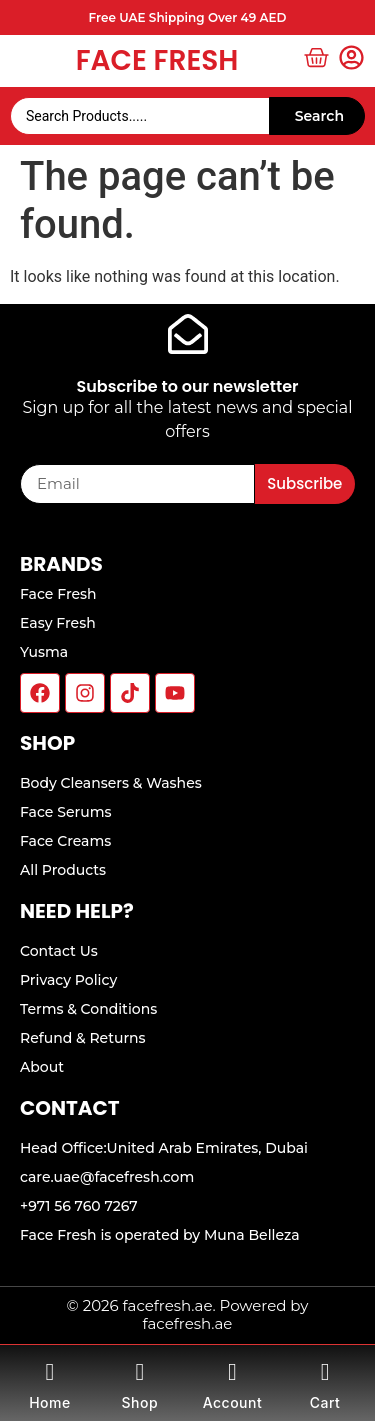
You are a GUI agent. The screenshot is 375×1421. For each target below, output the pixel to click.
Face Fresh (157, 60)
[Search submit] (317, 116)
